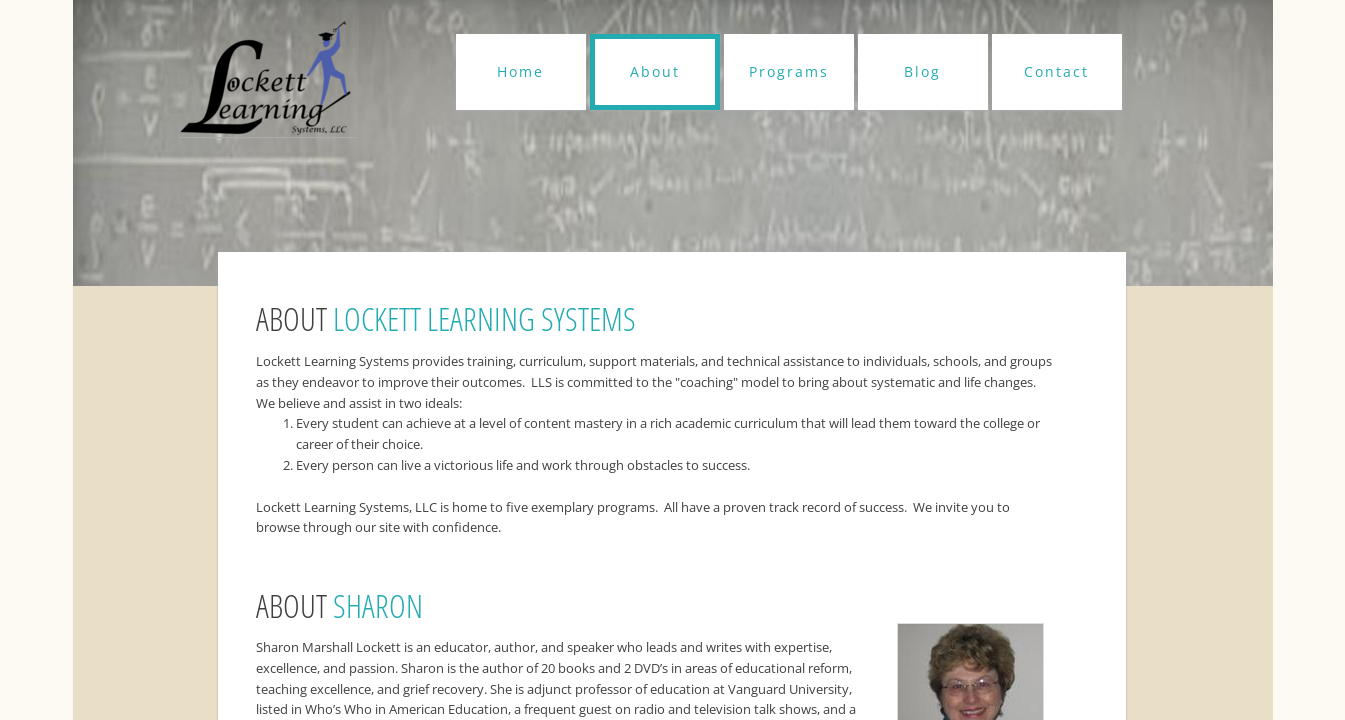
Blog (922, 71)
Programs (789, 71)
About (655, 71)
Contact (1056, 71)
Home (520, 71)
